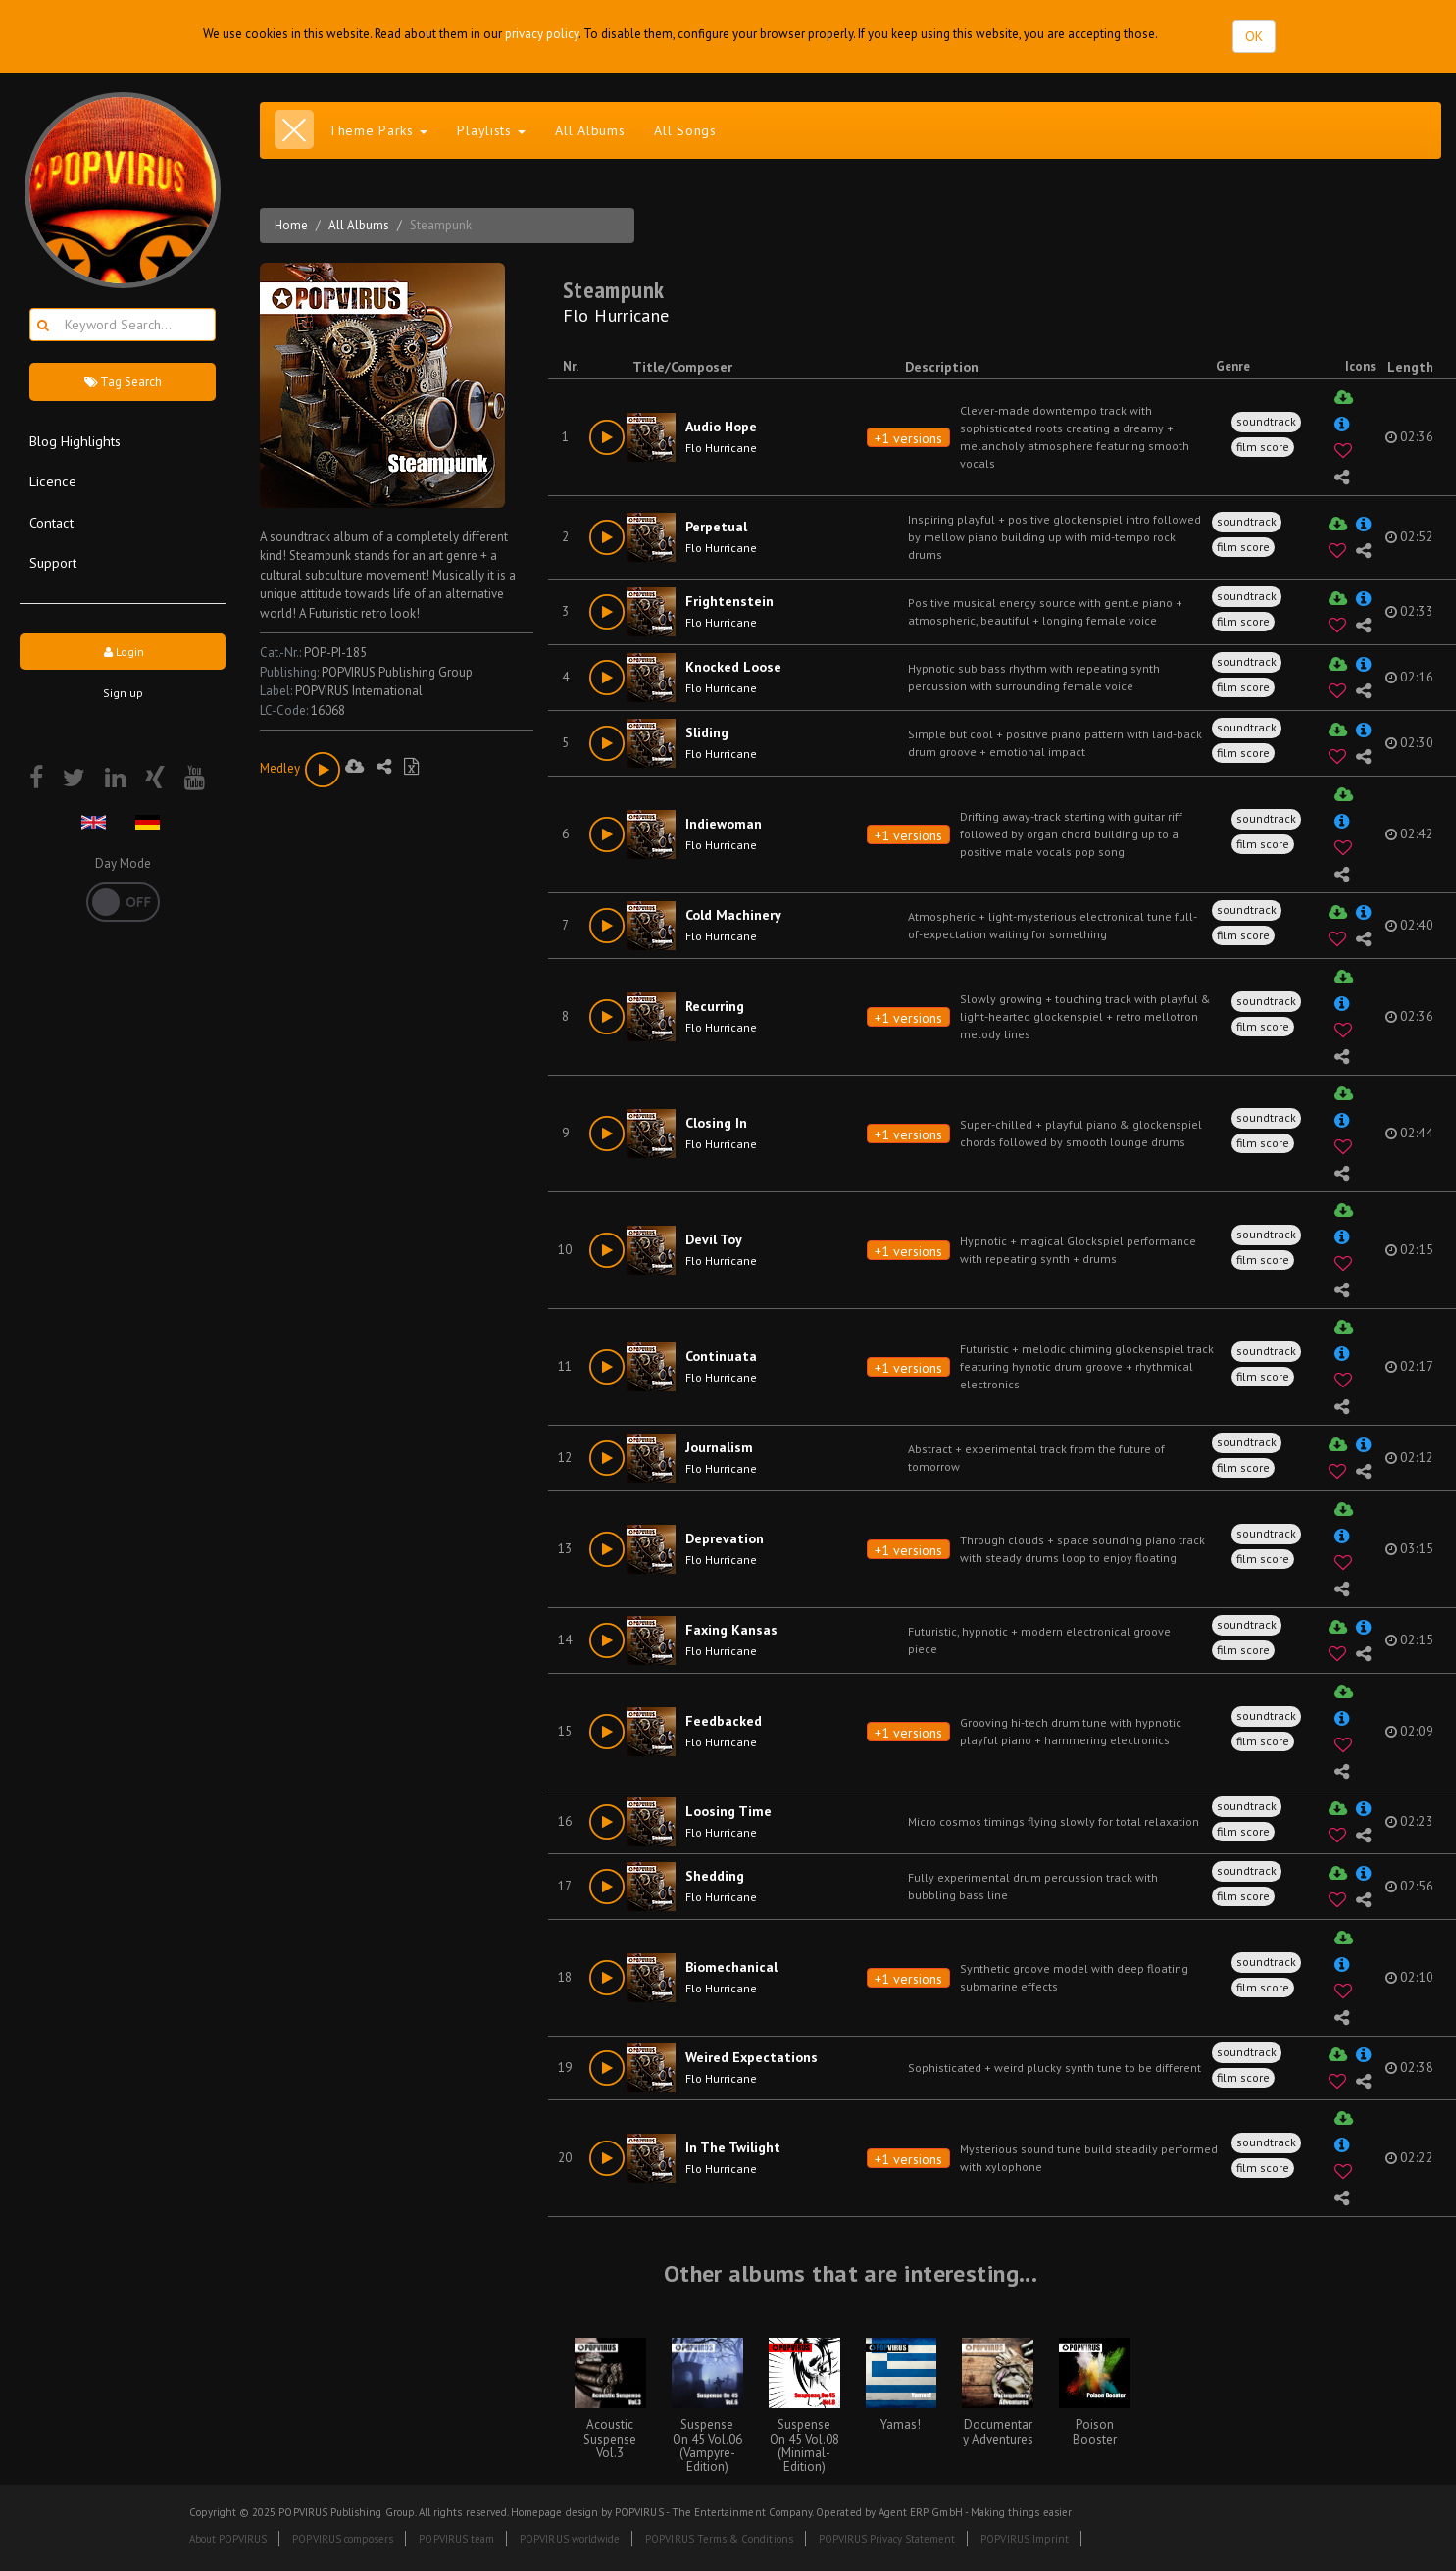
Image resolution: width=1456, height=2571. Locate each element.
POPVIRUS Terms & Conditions (719, 2539)
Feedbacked (723, 1721)
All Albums (590, 130)
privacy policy (541, 33)
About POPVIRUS (228, 2539)
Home (291, 225)
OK (1254, 36)
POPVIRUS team (456, 2539)
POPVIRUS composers (342, 2539)
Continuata (721, 1356)
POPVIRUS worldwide (570, 2539)
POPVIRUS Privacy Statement (887, 2539)
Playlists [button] (491, 130)
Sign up (123, 692)
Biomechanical (731, 1967)
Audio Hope (721, 426)
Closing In (716, 1123)
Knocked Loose (733, 667)
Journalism (719, 1447)
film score (1262, 446)
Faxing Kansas (731, 1629)
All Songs (685, 130)
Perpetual (716, 526)
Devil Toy (713, 1239)
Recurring (714, 1006)
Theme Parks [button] (377, 130)
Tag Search (122, 382)
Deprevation (724, 1538)
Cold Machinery (733, 915)
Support (52, 562)
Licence (52, 481)
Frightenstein (729, 601)
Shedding (714, 1876)
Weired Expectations (751, 2057)
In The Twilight (732, 2147)
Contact (51, 522)
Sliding (706, 732)
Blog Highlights (75, 440)
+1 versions (908, 438)
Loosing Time (728, 1811)
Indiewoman (723, 823)
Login (122, 651)
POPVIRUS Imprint (1024, 2539)
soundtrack (1266, 421)
